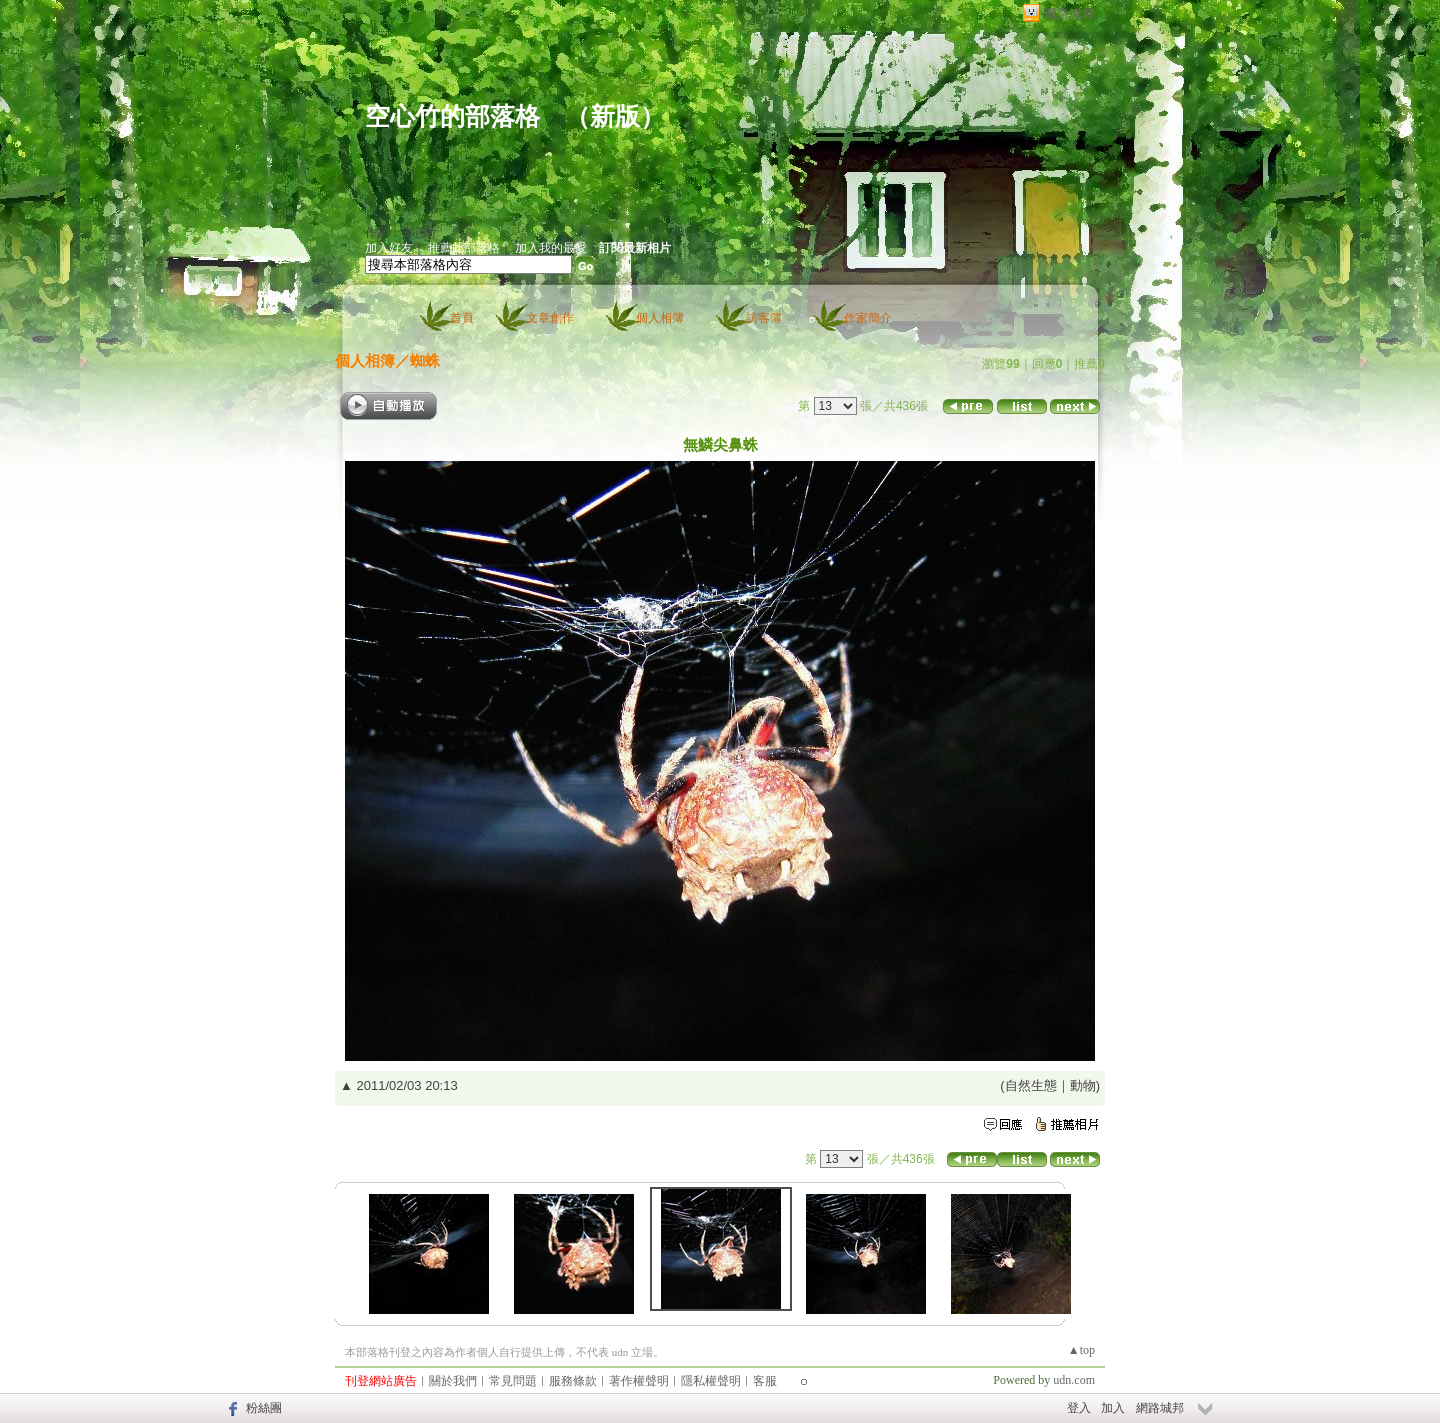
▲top (1081, 1350)
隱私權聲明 (711, 1381)
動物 (1083, 1085)
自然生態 (1031, 1085)
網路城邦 (1069, 13)
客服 (765, 1381)
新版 (615, 116)
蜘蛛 (425, 360)
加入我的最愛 (551, 248)
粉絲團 (264, 1408)
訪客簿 (764, 318)
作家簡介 (868, 318)
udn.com (1074, 1380)
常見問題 (513, 1381)
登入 (1079, 1408)
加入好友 (389, 248)
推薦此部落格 (464, 248)
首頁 (462, 318)
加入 (1113, 1408)
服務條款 (573, 1381)
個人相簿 (660, 318)
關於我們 (453, 1381)
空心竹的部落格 (452, 116)
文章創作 (550, 318)
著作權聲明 (639, 1381)
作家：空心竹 (401, 233)
